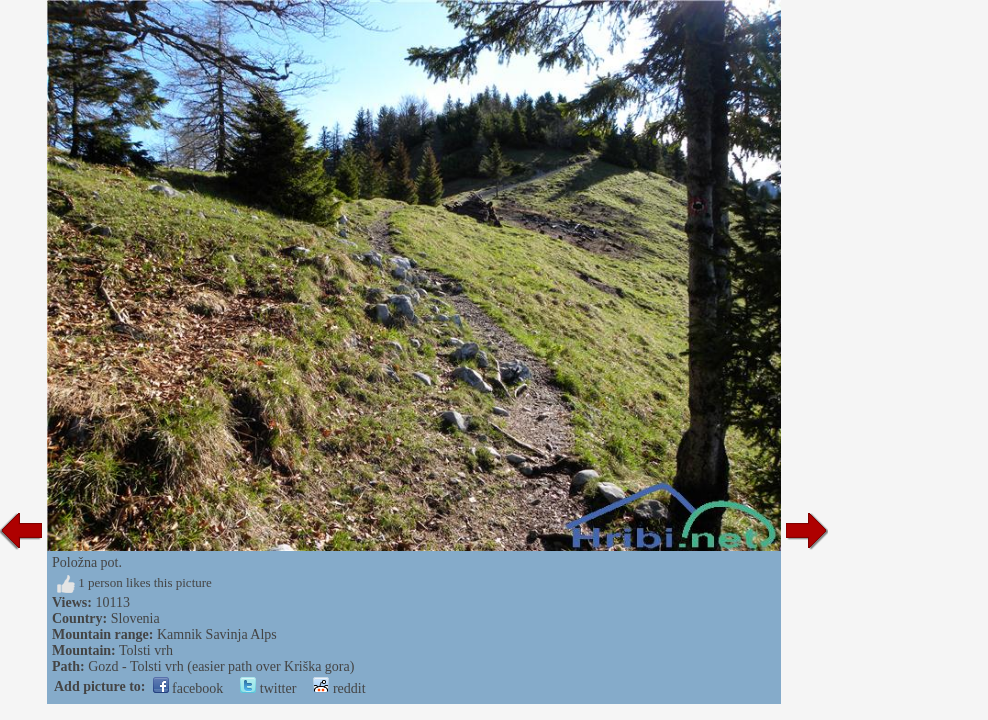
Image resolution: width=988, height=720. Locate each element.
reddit (339, 688)
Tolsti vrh (146, 650)
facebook (188, 688)
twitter (268, 688)
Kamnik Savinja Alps (217, 634)
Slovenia (135, 618)
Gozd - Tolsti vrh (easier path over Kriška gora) (221, 666)
